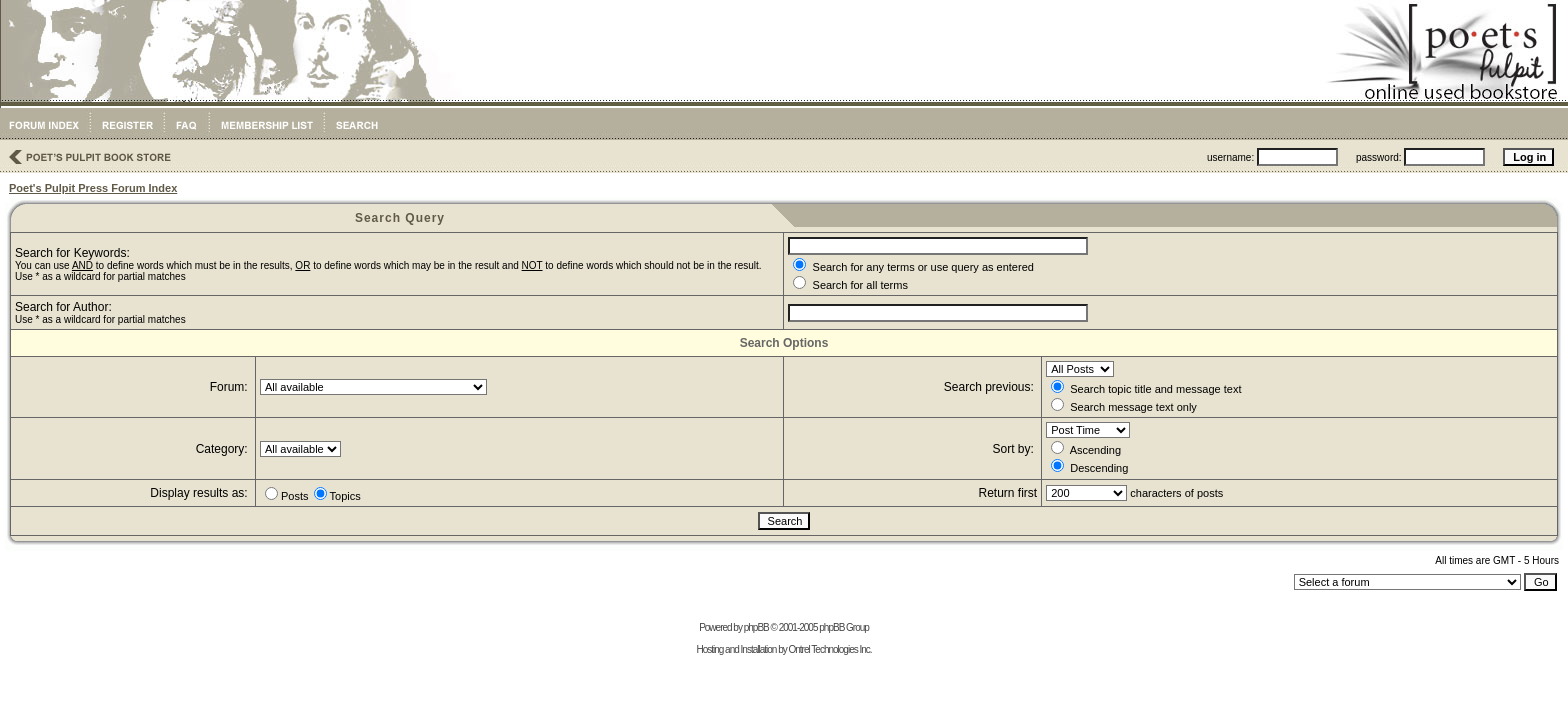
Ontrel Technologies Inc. (829, 649)
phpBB (756, 627)
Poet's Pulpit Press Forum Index (93, 188)
